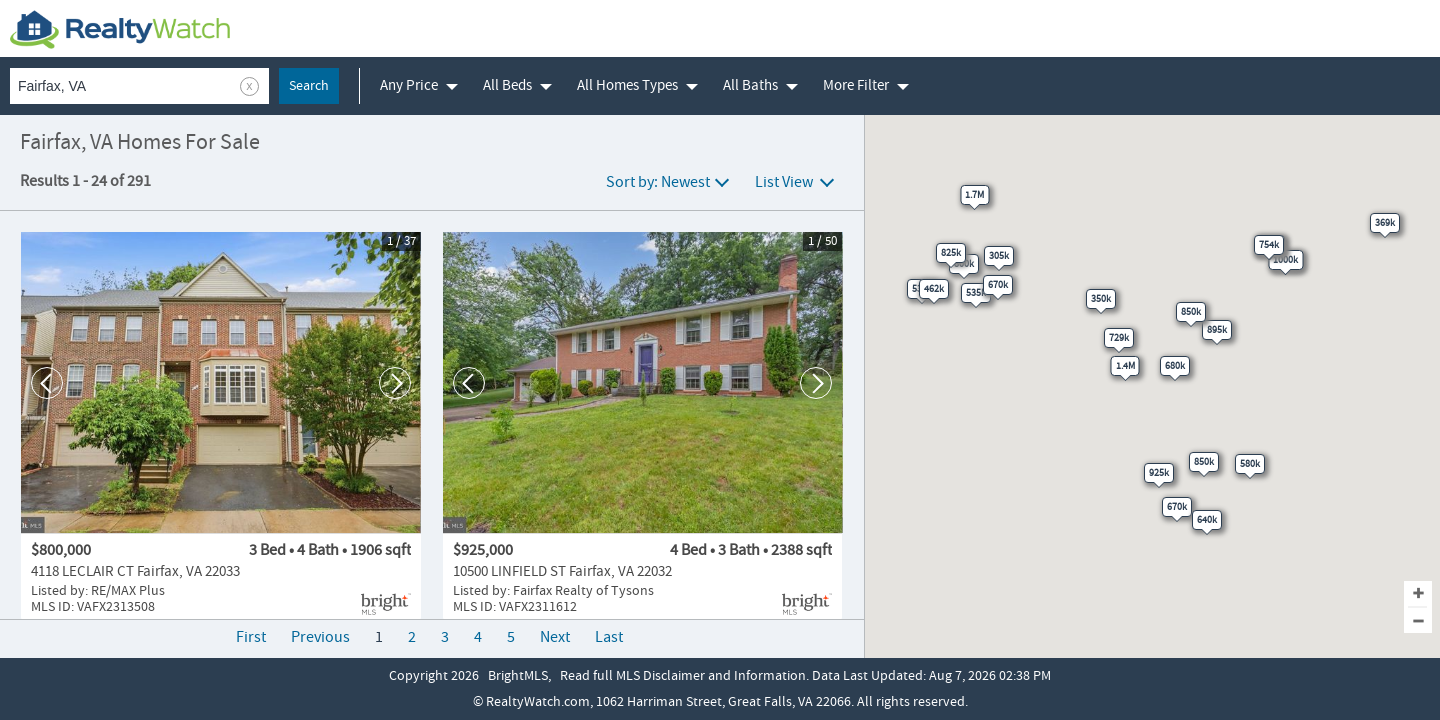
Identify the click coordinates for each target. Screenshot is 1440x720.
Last (609, 637)
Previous (320, 637)
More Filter (856, 85)
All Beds (507, 85)
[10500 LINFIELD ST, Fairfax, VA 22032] (643, 426)
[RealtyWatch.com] (120, 29)
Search (309, 86)
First (251, 637)
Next (555, 637)
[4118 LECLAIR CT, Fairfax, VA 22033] (221, 426)
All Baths (750, 85)
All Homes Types (627, 85)
